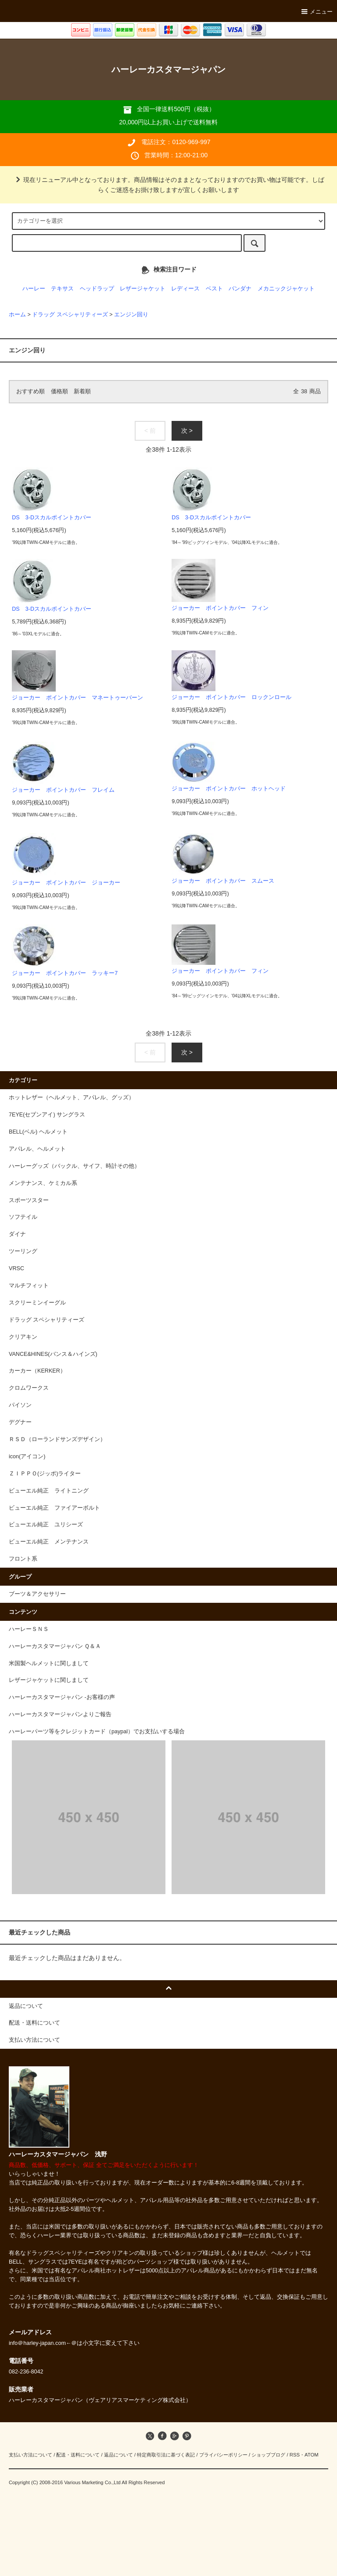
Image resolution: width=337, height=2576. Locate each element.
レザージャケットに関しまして (49, 1680)
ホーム (17, 315)
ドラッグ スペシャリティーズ (70, 315)
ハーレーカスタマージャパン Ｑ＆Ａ (55, 1646)
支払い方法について (30, 2454)
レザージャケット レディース (160, 289)
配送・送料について (78, 2454)
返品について (118, 2454)
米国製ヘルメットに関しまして (49, 1663)
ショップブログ (268, 2454)
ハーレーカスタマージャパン (168, 69)
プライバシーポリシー (223, 2454)
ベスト (214, 289)
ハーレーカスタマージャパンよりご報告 (60, 1714)
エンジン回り (131, 315)
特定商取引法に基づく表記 (166, 2454)
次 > (187, 430)
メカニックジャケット (286, 289)
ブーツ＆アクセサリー (37, 1594)
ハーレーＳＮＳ (29, 1629)
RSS (295, 2454)
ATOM (312, 2454)
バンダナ (240, 289)
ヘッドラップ (97, 289)
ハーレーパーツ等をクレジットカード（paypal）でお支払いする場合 (97, 1731)
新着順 (82, 391)
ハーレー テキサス (48, 289)
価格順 (59, 391)
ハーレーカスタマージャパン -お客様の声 (62, 1697)
